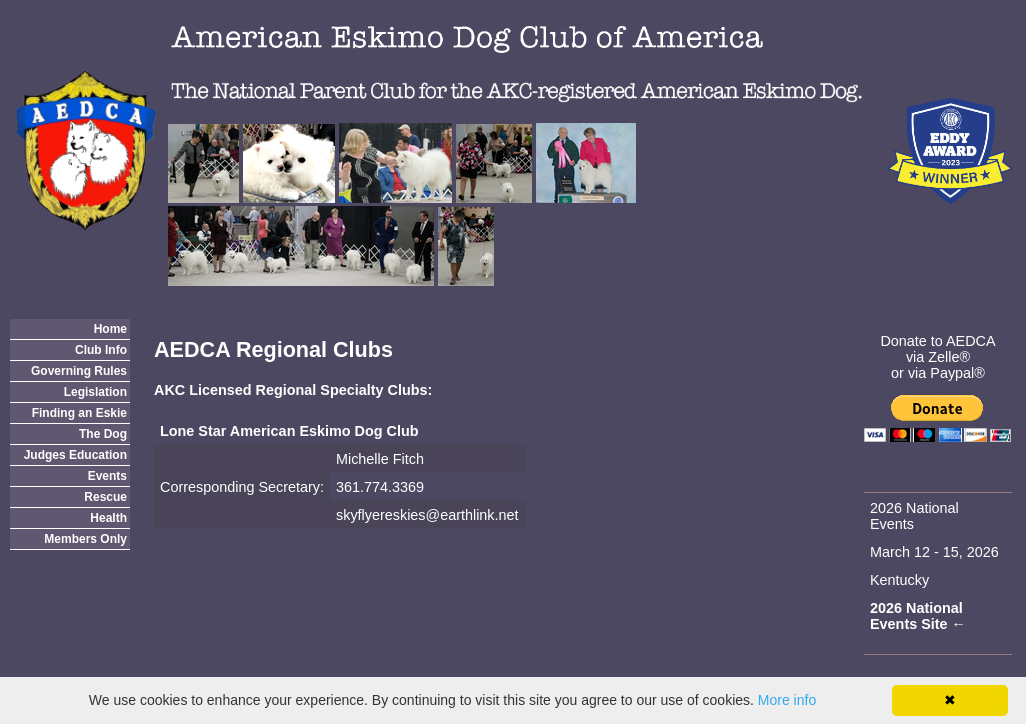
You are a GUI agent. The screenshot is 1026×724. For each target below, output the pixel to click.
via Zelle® (938, 357)
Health (108, 518)
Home (110, 329)
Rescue (105, 497)
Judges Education (75, 455)
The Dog (103, 434)
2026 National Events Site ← (918, 616)
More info (787, 700)
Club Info (101, 350)
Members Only (85, 539)
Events (107, 476)
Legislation (95, 392)
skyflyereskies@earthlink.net (427, 515)
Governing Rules (79, 371)
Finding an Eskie (79, 413)
